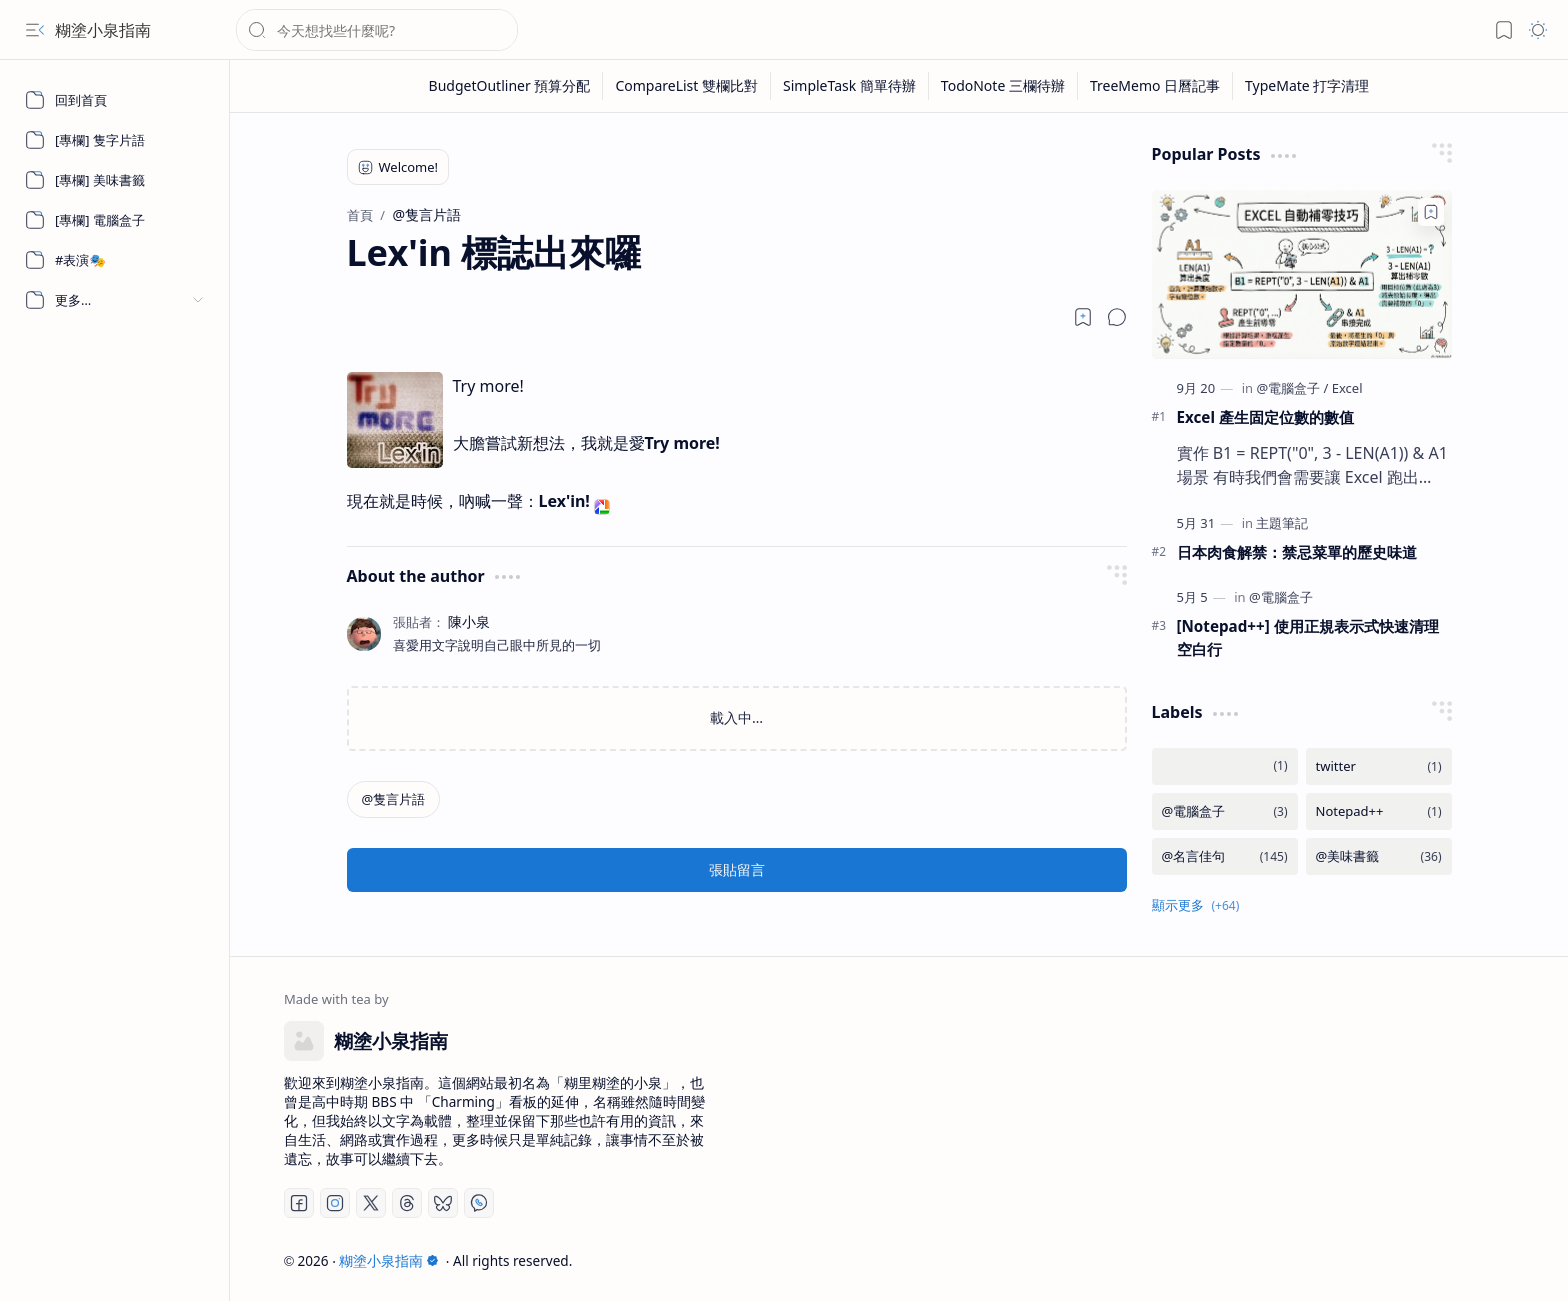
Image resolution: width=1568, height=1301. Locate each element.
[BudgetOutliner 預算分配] (510, 86)
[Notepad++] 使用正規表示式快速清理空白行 (1308, 637)
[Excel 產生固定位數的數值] (1302, 274)
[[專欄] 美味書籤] (115, 180)
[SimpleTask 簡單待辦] (850, 86)
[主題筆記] (1282, 523)
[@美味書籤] (1379, 856)
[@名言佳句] (1225, 856)
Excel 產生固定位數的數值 (1265, 417)
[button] (35, 30)
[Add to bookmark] (1431, 212)
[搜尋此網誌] (377, 30)
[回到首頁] (115, 100)
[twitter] (1379, 766)
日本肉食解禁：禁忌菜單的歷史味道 (1297, 552)
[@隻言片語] (394, 799)
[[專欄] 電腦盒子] (115, 220)
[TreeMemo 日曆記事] (1155, 86)
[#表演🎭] (115, 260)
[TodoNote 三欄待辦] (1003, 86)
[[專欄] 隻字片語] (115, 140)
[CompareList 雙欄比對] (687, 86)
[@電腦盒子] (1292, 388)
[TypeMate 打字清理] (1307, 86)
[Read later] (1083, 317)
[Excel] (1347, 388)
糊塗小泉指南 (103, 30)
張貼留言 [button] (737, 869)
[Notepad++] (1379, 811)
